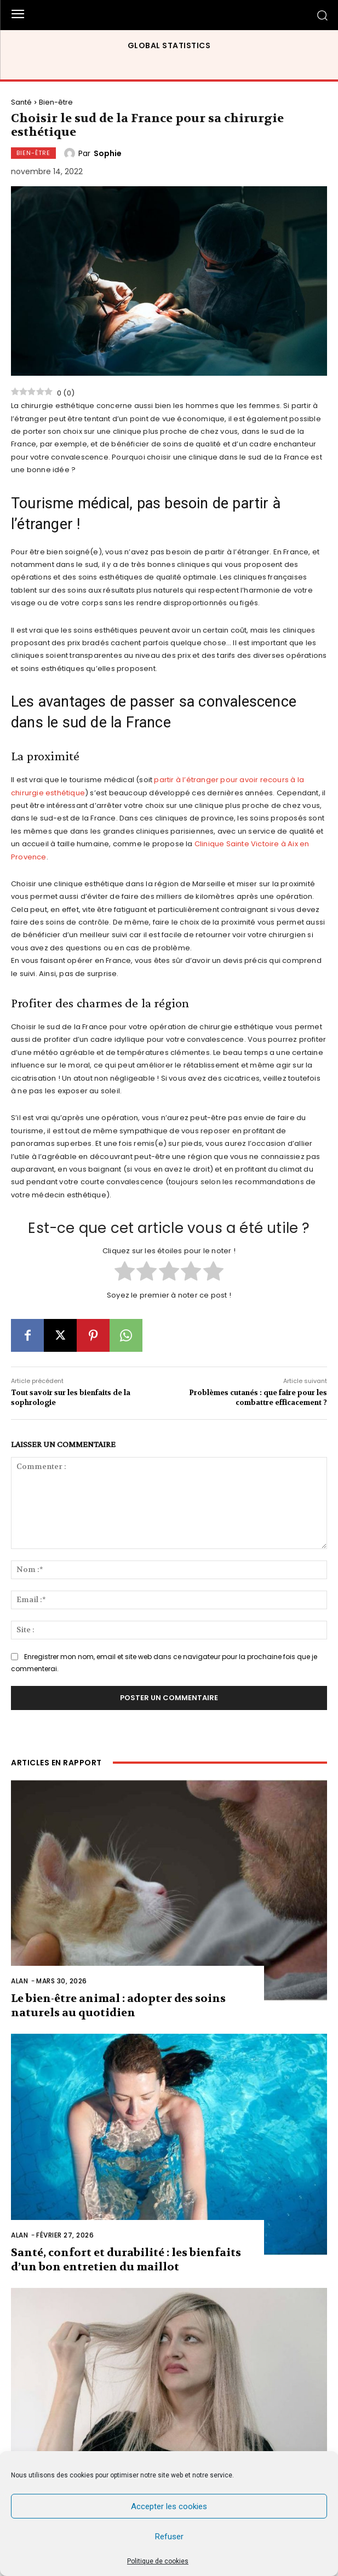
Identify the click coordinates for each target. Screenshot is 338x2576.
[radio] (124, 1272)
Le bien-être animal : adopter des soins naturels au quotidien (118, 2006)
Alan (19, 1981)
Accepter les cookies (169, 2506)
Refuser (169, 2536)
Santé (21, 102)
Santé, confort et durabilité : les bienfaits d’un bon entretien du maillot (126, 2260)
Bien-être (56, 102)
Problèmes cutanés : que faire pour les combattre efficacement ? (258, 1397)
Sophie (108, 153)
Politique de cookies (157, 2561)
